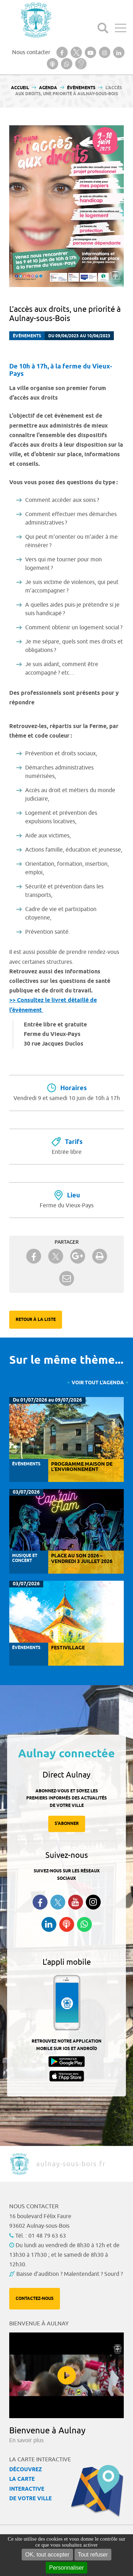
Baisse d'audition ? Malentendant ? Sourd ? (69, 2274)
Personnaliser (66, 2568)
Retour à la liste (36, 1320)
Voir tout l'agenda (98, 1383)
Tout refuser (93, 2555)
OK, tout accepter (47, 2555)
